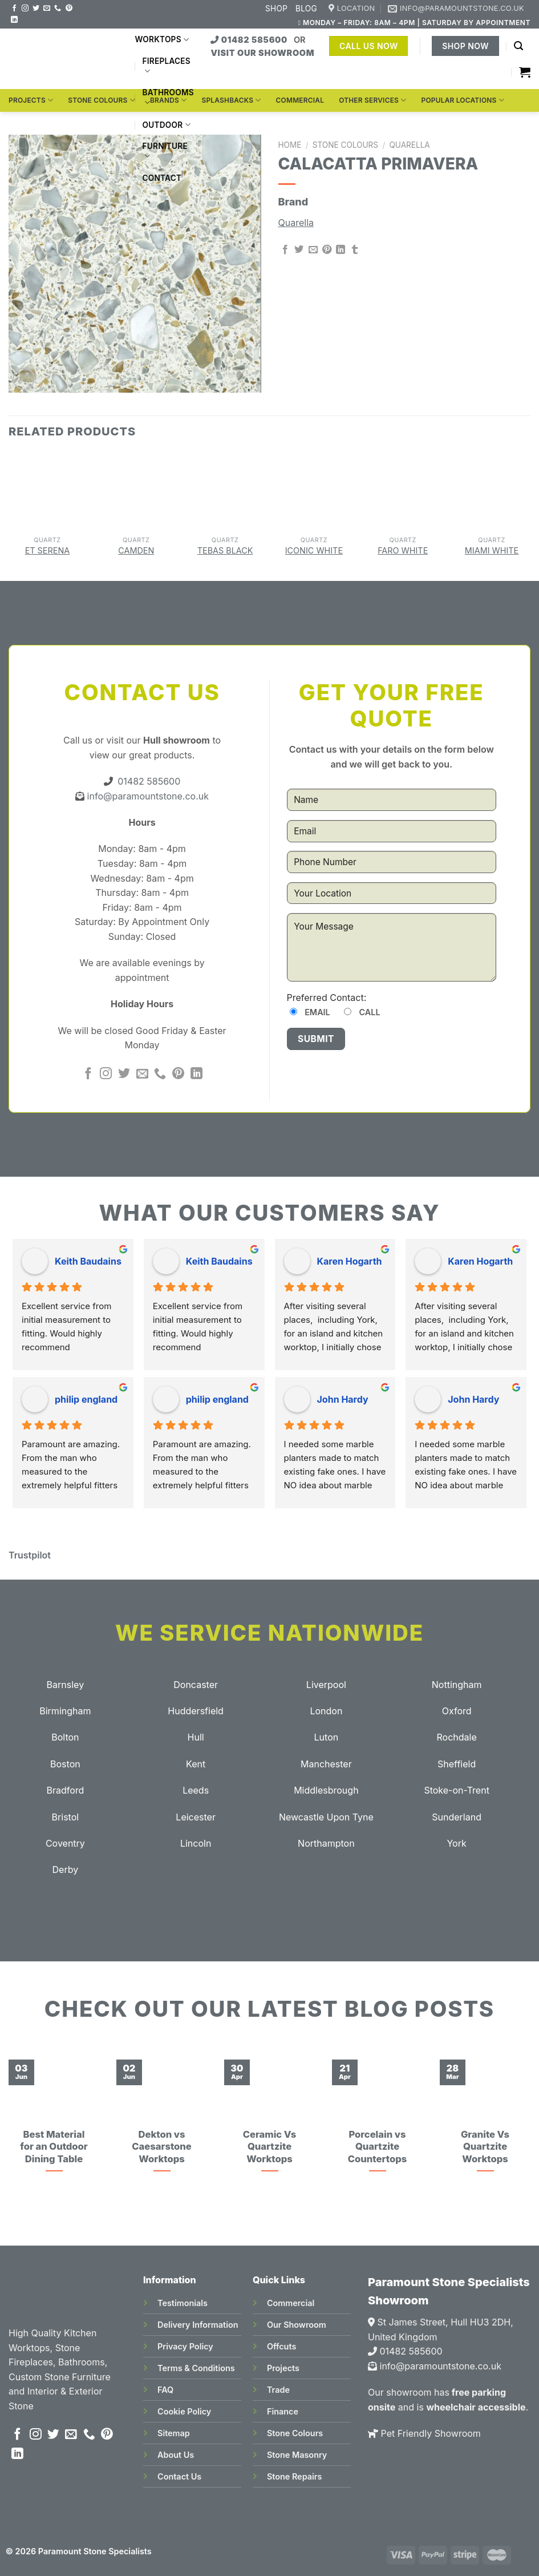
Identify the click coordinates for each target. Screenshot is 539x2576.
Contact (161, 178)
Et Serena (47, 550)
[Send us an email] (46, 9)
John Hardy (342, 1399)
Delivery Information (197, 2324)
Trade (278, 2390)
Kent (195, 1764)
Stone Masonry (297, 2455)
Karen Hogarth (349, 1261)
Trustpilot (30, 1555)
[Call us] (57, 9)
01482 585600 (249, 40)
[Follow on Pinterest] (69, 9)
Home (290, 145)
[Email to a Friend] (313, 250)
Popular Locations (462, 100)
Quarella (409, 145)
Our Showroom (296, 2324)
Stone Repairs (294, 2476)
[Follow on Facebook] (14, 9)
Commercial (300, 100)
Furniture (164, 151)
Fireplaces (166, 66)
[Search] (518, 46)
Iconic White (314, 550)
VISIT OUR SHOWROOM (262, 53)
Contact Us (179, 2476)
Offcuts (281, 2346)
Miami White (491, 550)
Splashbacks (231, 100)
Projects (31, 100)
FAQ (165, 2390)
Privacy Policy (185, 2346)
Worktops (162, 39)
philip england (86, 1399)
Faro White (403, 550)
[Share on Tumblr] (354, 250)
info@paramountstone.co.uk (146, 796)
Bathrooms (167, 98)
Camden (136, 550)
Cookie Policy (184, 2411)
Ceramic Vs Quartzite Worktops (270, 2147)
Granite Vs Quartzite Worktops (485, 2147)
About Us (175, 2455)
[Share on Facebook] (285, 250)
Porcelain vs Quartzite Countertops (377, 2147)
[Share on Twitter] (298, 250)
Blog (306, 8)
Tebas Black (225, 550)
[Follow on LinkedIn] (14, 20)
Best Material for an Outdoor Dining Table (54, 2147)
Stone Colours (101, 100)
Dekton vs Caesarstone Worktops (161, 2147)
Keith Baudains (88, 1261)
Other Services (372, 100)
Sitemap (173, 2433)
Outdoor (166, 124)
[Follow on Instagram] (25, 9)
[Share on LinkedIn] (340, 250)
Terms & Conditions (196, 2368)
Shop (276, 8)
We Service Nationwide (269, 1633)
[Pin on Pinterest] (326, 250)
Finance (282, 2411)
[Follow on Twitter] (36, 9)
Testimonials (182, 2303)
